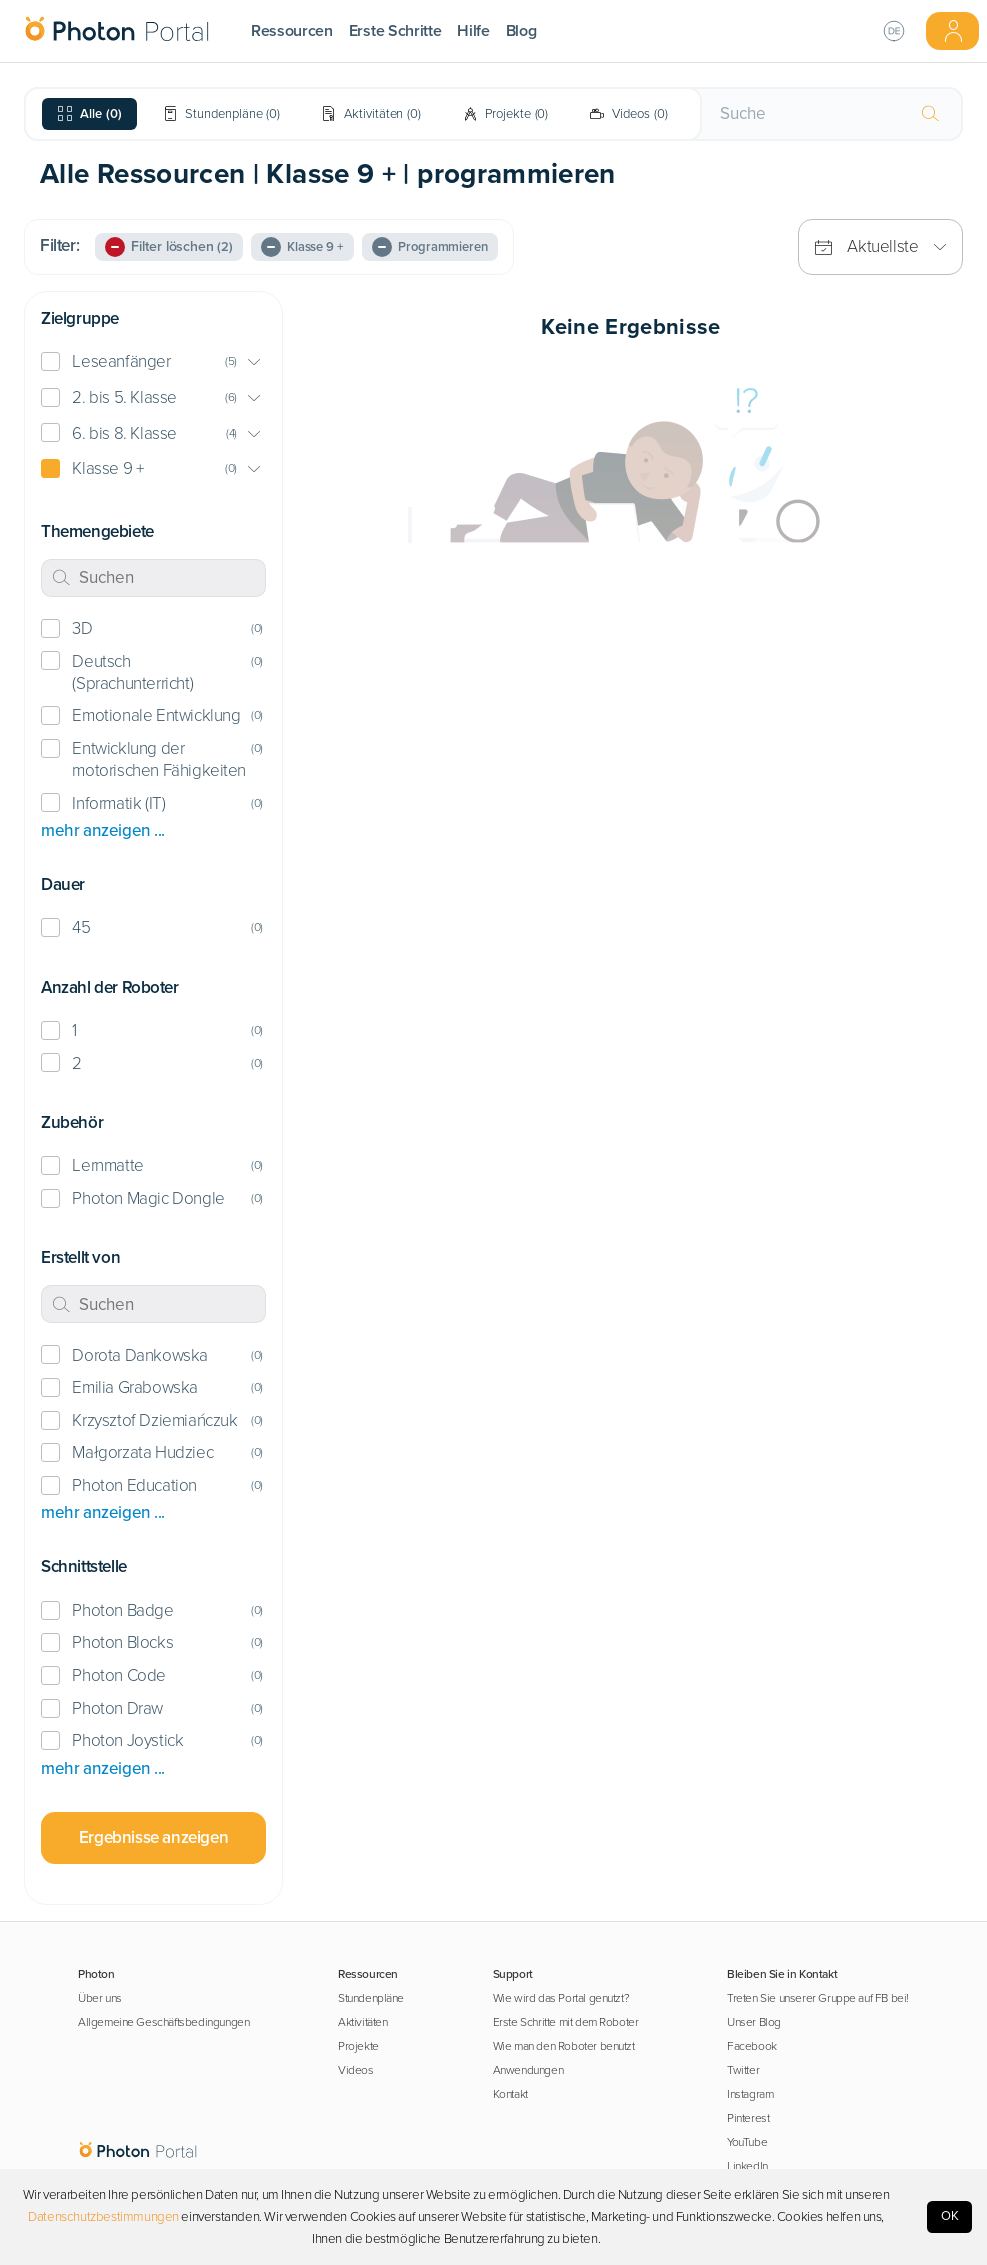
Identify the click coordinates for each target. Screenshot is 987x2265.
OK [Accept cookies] (950, 2216)
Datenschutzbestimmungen (103, 2217)
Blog (521, 31)
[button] (153, 362)
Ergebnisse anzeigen (153, 1837)
